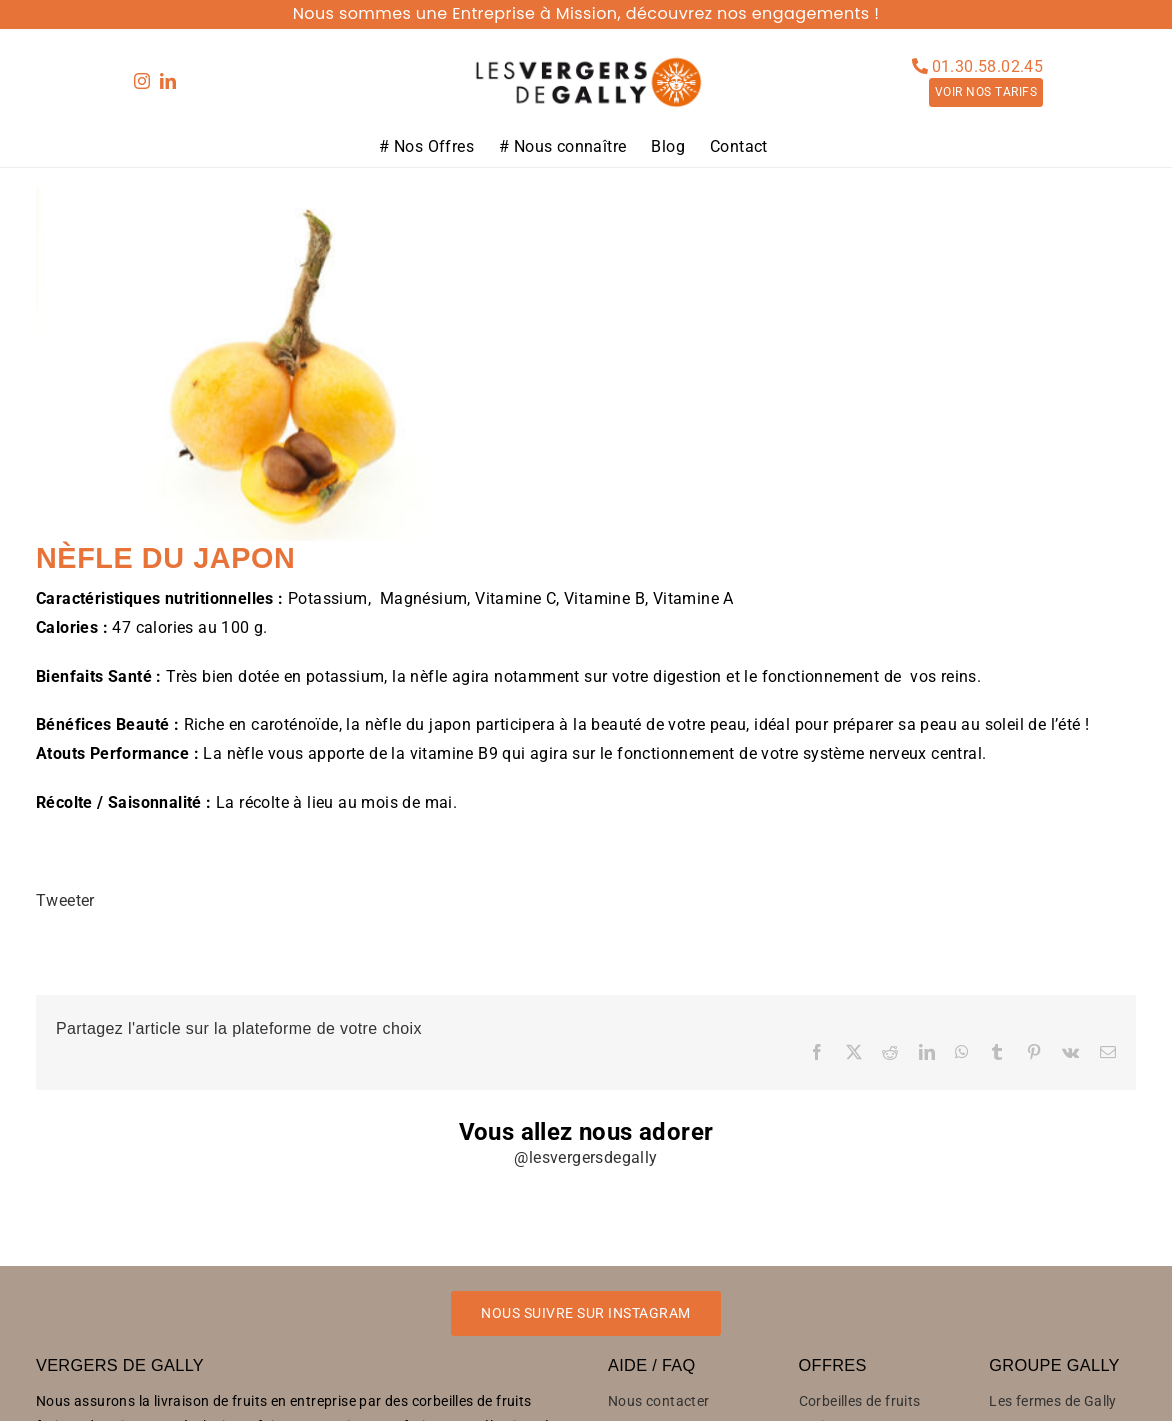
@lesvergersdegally (585, 1157)
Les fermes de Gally (1053, 1401)
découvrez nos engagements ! (753, 13)
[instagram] (142, 81)
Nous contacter (659, 1401)
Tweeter (65, 900)
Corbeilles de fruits (860, 1401)
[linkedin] (168, 81)
